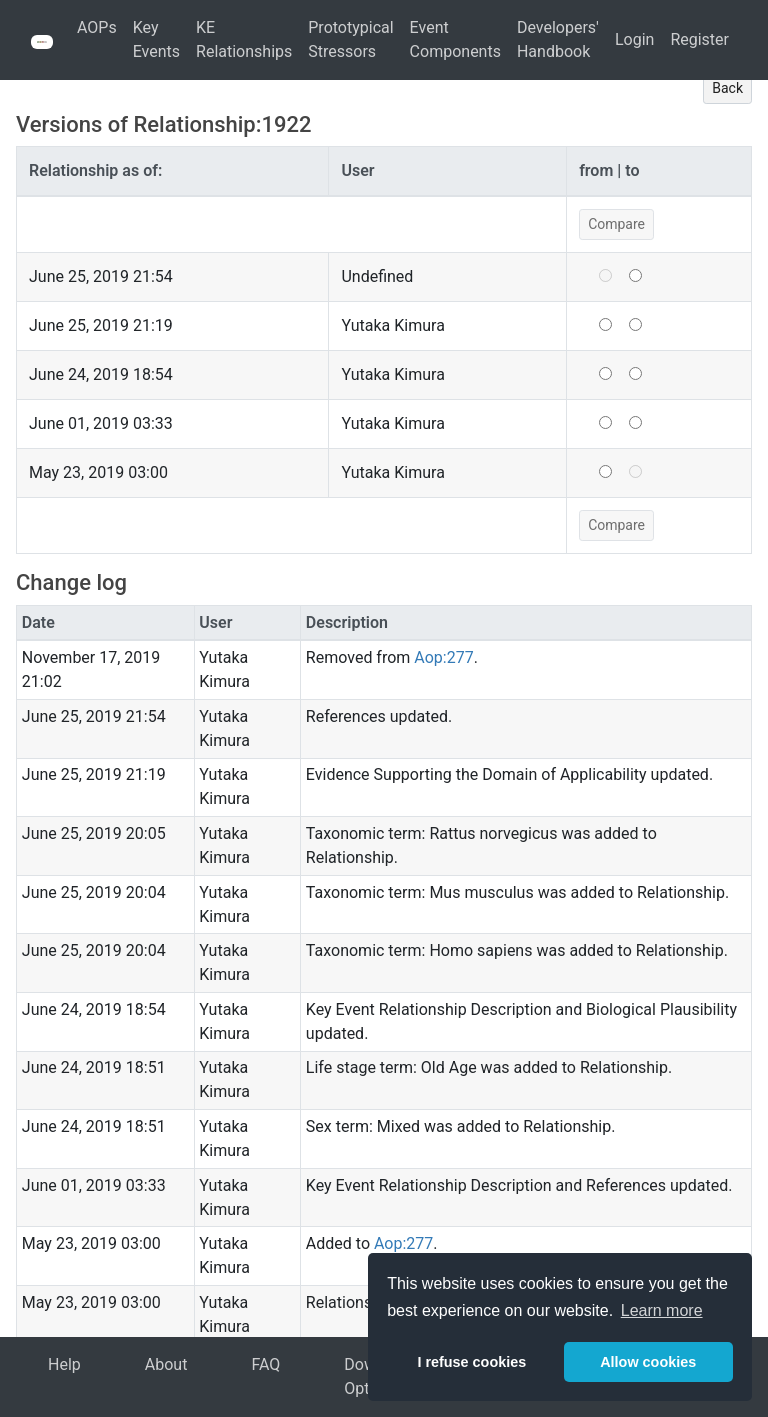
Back (727, 88)
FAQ (265, 1364)
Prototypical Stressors (350, 39)
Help (64, 1364)
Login (634, 39)
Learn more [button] (662, 1310)
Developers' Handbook (558, 39)
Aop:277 (443, 657)
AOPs (97, 27)
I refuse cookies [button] (471, 1362)
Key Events (156, 39)
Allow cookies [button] (648, 1362)
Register (699, 39)
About (166, 1364)
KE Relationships (244, 39)
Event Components (455, 39)
